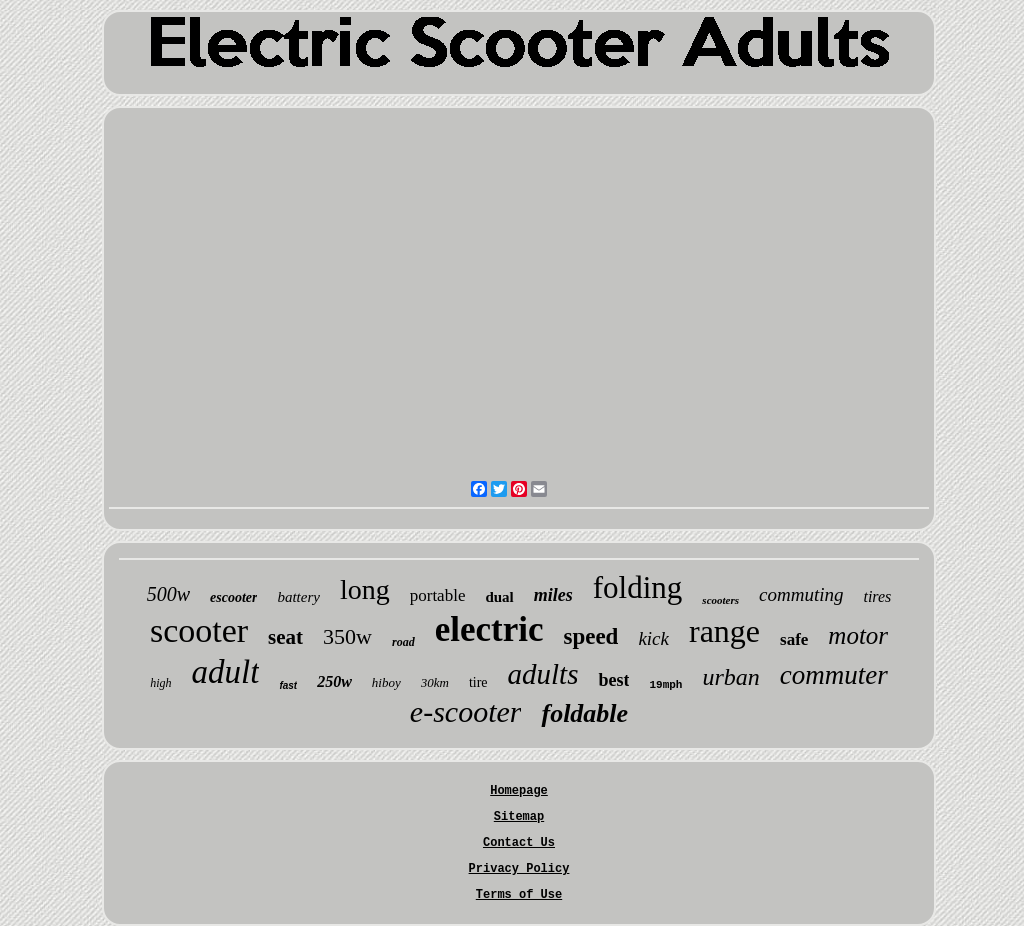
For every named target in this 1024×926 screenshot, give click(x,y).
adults (543, 674)
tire (478, 682)
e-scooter (466, 711)
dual (499, 597)
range (724, 631)
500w (168, 594)
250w (334, 681)
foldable (584, 713)
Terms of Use (519, 895)
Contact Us (519, 843)
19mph (665, 685)
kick (653, 638)
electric (489, 629)
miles (553, 595)
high (160, 683)
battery (298, 597)
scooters (720, 600)
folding (638, 587)
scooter (199, 630)
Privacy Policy (519, 869)
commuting (801, 594)
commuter (834, 675)
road (403, 642)
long (365, 589)
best (613, 680)
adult (226, 672)
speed (590, 636)
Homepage (519, 791)
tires (877, 596)
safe (794, 639)
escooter (233, 597)
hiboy (386, 682)
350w (347, 636)
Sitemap (519, 817)
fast (288, 685)
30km (435, 682)
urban (730, 677)
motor (858, 635)
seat (285, 637)
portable (438, 595)
